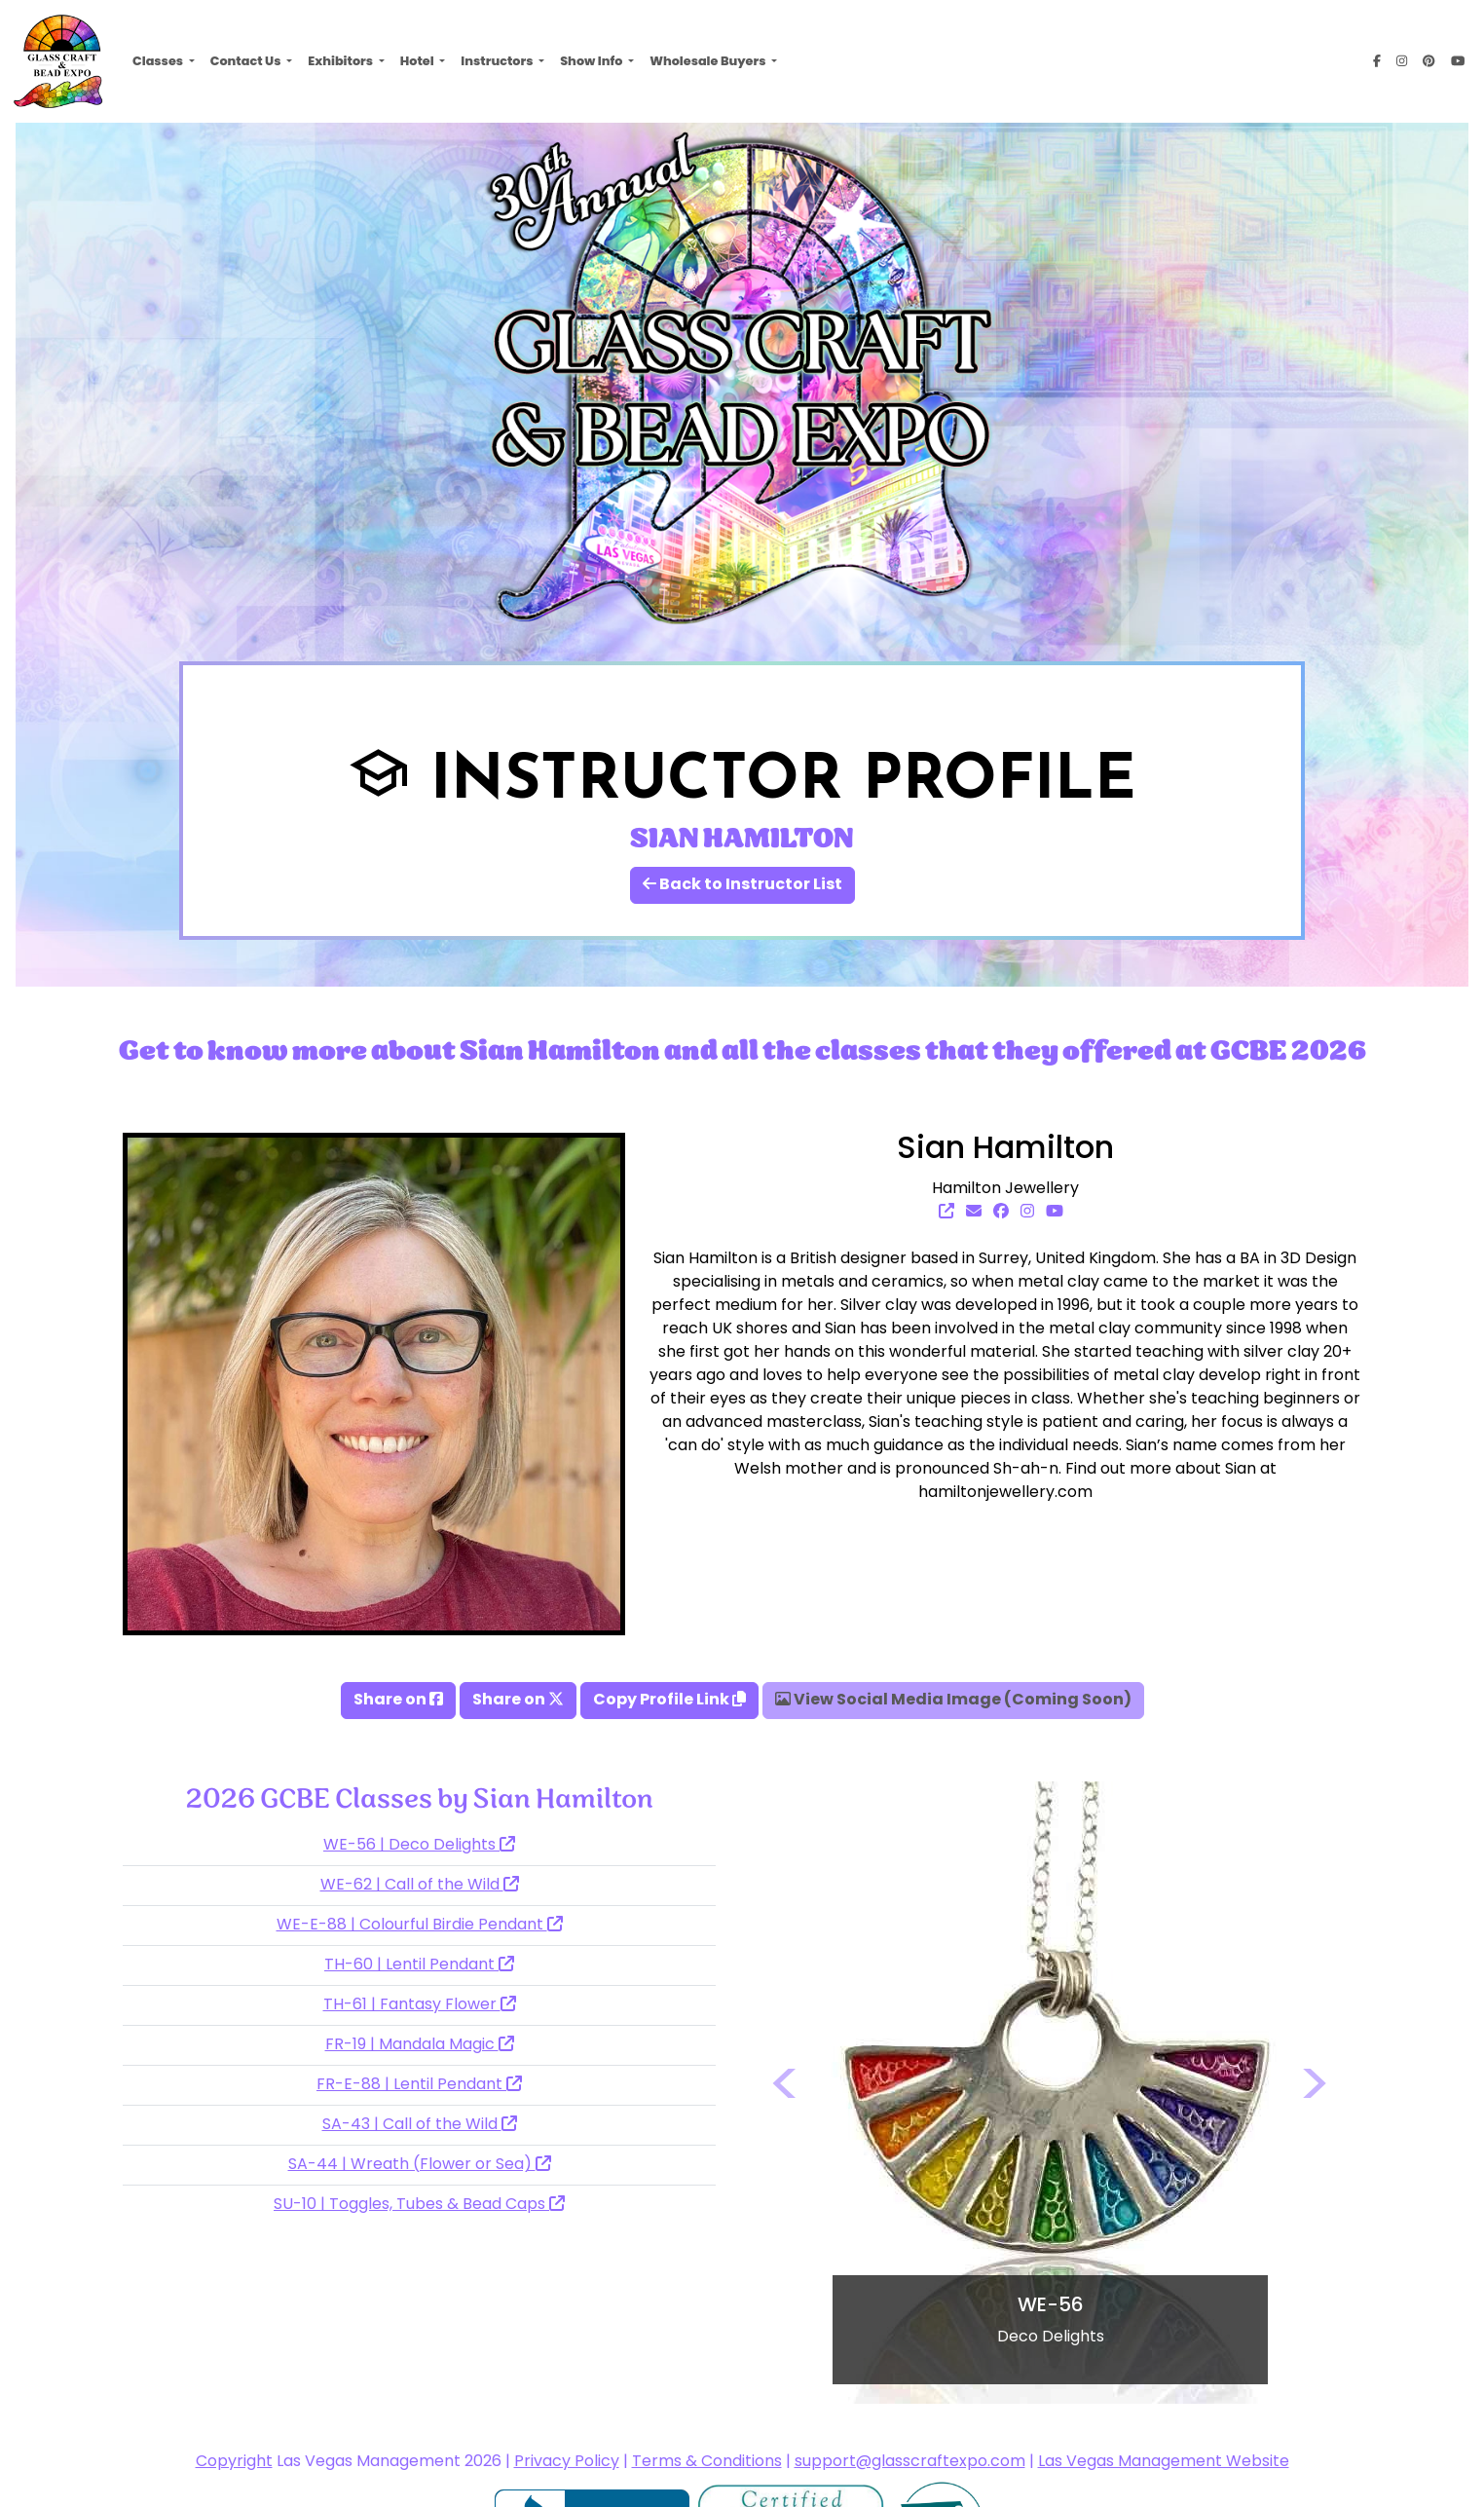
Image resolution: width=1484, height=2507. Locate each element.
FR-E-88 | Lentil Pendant (419, 2085)
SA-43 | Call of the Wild (419, 2125)
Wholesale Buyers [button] (708, 61)
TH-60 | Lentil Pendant (419, 1965)
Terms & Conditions (707, 2462)
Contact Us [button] (246, 61)
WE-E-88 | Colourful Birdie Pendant (420, 1925)
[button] (786, 2092)
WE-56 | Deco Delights (419, 1845)
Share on (398, 1700)
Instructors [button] (498, 61)
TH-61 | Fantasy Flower (419, 2005)
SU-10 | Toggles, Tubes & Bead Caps (419, 2205)
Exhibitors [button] (341, 61)
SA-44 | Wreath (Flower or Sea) (419, 2165)
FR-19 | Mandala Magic (419, 2045)
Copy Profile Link (669, 1700)
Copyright (234, 2462)
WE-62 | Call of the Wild (419, 1885)
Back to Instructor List (742, 885)
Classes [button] (158, 61)
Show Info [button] (592, 61)
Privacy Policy (566, 2462)
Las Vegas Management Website (1163, 2462)
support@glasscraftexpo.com (910, 2462)
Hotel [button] (418, 61)
